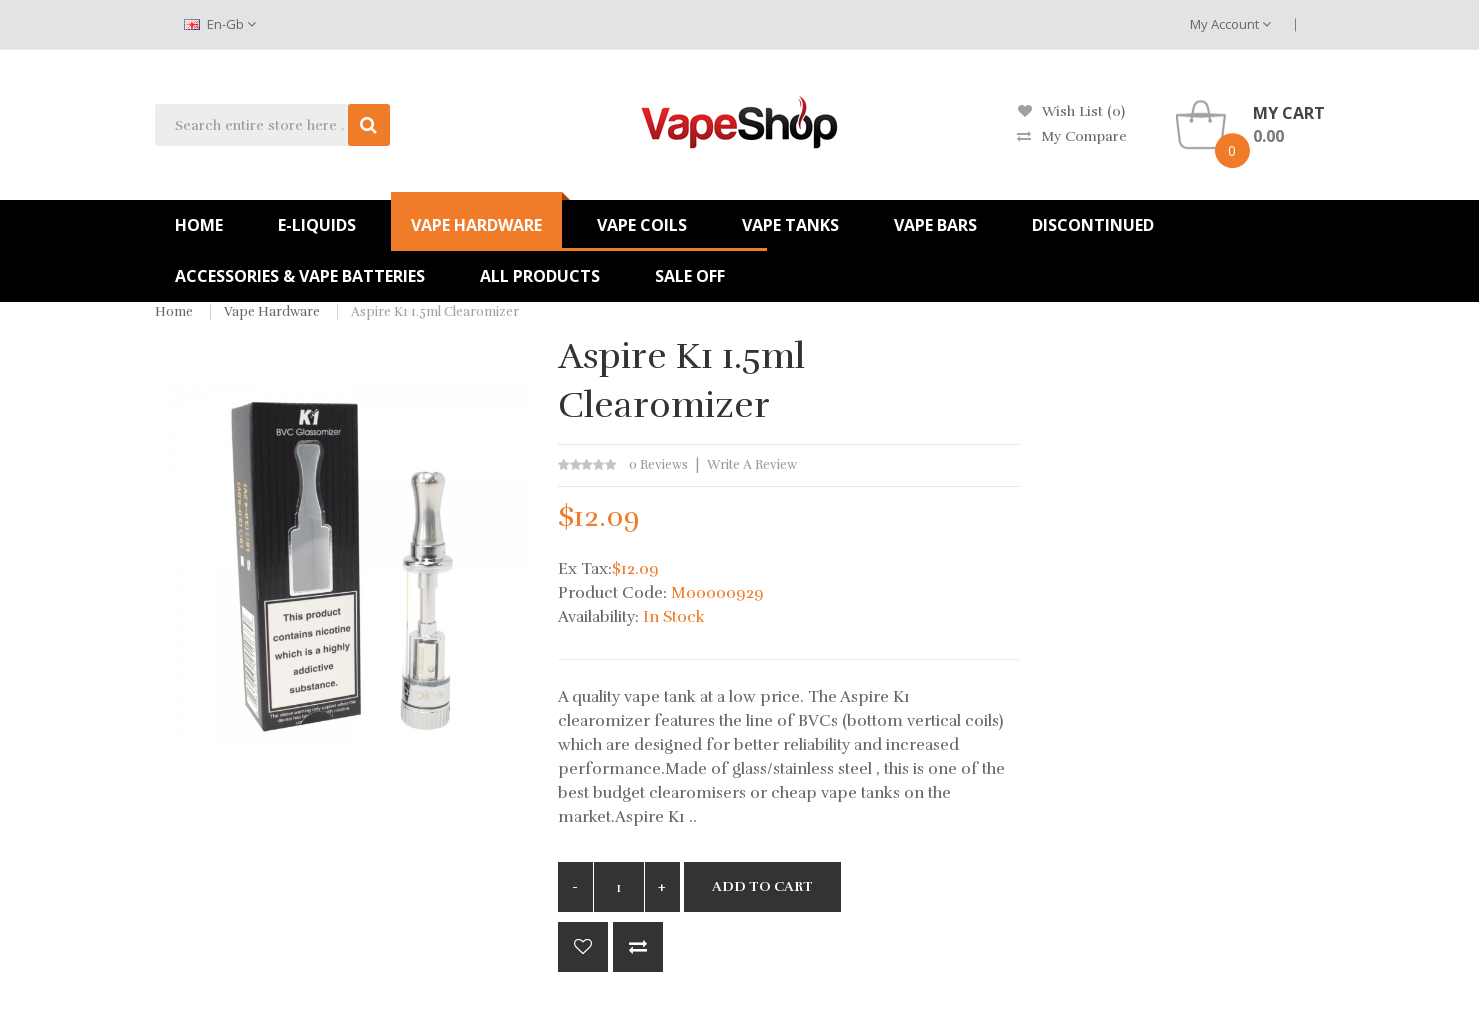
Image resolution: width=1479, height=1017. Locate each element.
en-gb (220, 24)
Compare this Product (638, 947)
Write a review (752, 465)
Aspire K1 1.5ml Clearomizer (435, 312)
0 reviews (658, 465)
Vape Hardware (272, 312)
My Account (1230, 24)
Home (174, 312)
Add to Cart (762, 886)
